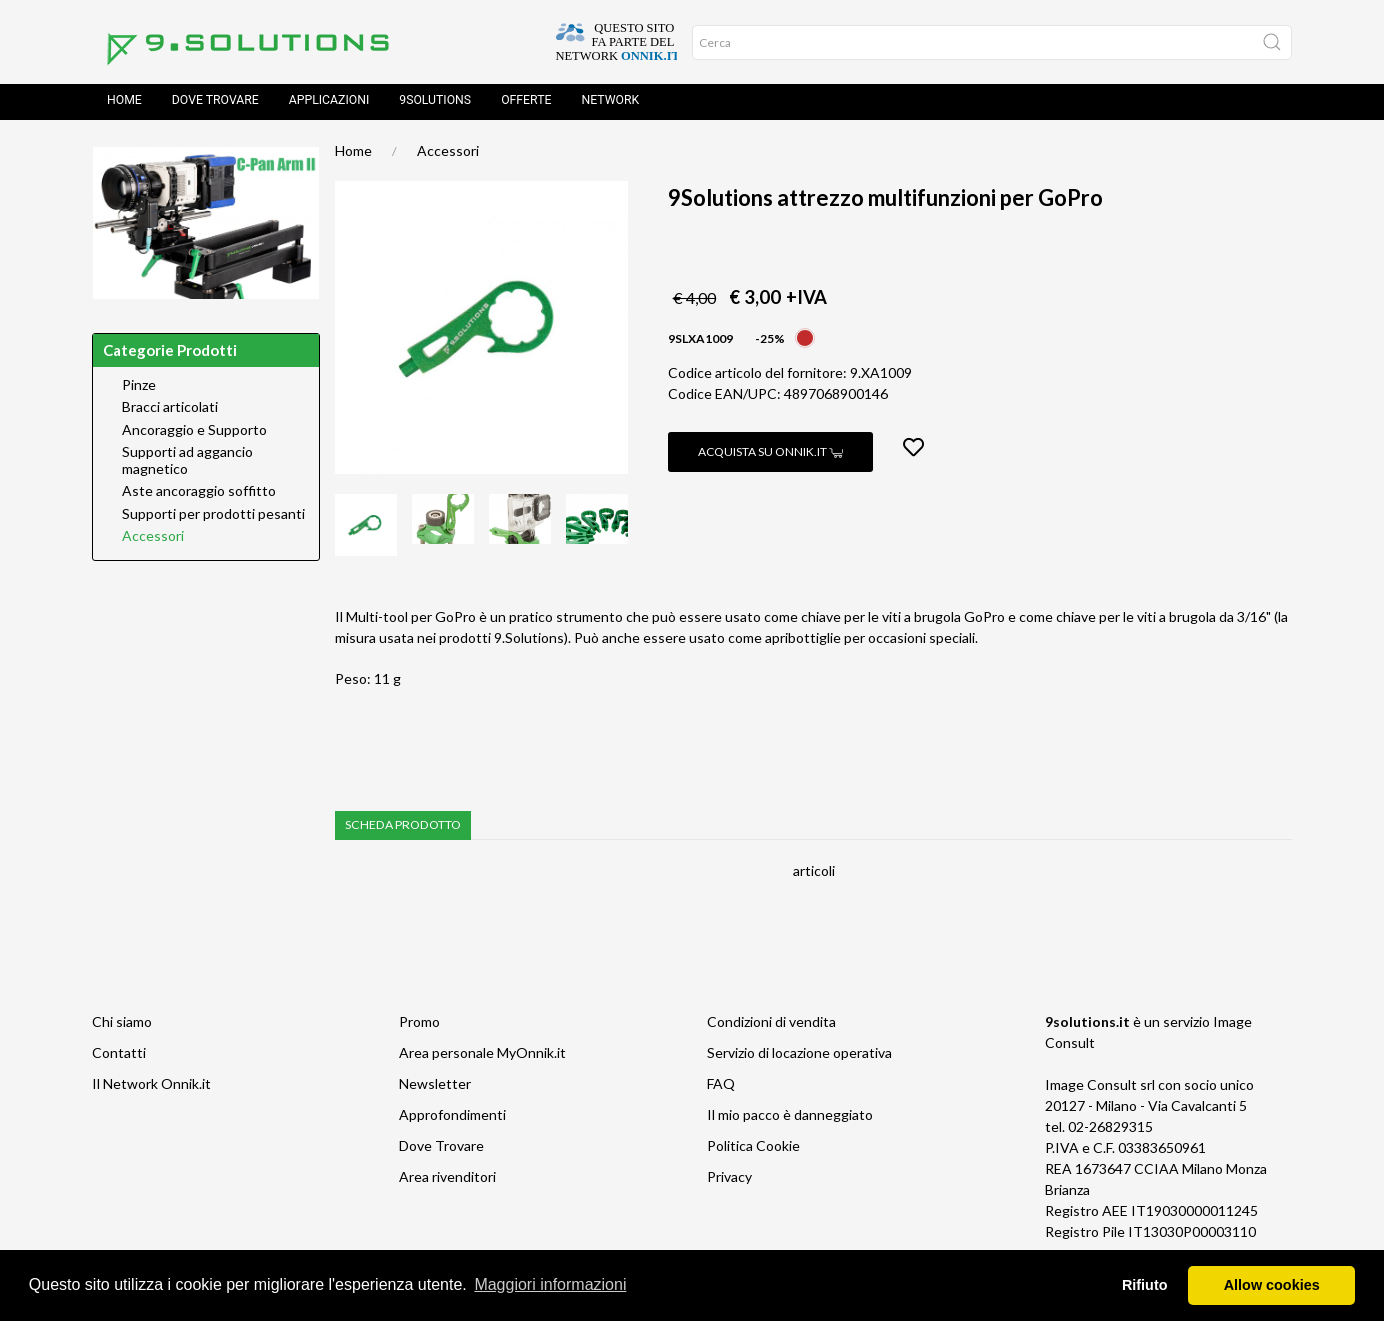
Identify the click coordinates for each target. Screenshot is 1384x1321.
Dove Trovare (441, 1149)
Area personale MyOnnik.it (482, 1056)
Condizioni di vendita (771, 1025)
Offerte (526, 104)
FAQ (721, 1087)
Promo (419, 1025)
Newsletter (435, 1087)
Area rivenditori (447, 1180)
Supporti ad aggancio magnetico (187, 464)
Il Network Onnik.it (151, 1087)
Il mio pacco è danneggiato (790, 1118)
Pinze (139, 389)
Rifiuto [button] (1145, 1285)
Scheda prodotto (403, 828)
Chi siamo (122, 1025)
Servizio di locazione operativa (799, 1056)
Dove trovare (215, 104)
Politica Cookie (753, 1149)
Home (124, 104)
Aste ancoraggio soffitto (199, 495)
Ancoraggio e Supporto (194, 434)
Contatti (119, 1056)
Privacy (729, 1180)
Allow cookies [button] (1272, 1285)
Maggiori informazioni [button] (550, 1284)
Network (610, 104)
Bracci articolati (170, 411)
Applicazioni (329, 104)
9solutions (435, 104)
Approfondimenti (452, 1118)
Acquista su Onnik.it (770, 455)
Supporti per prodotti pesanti (213, 518)
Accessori (448, 154)
